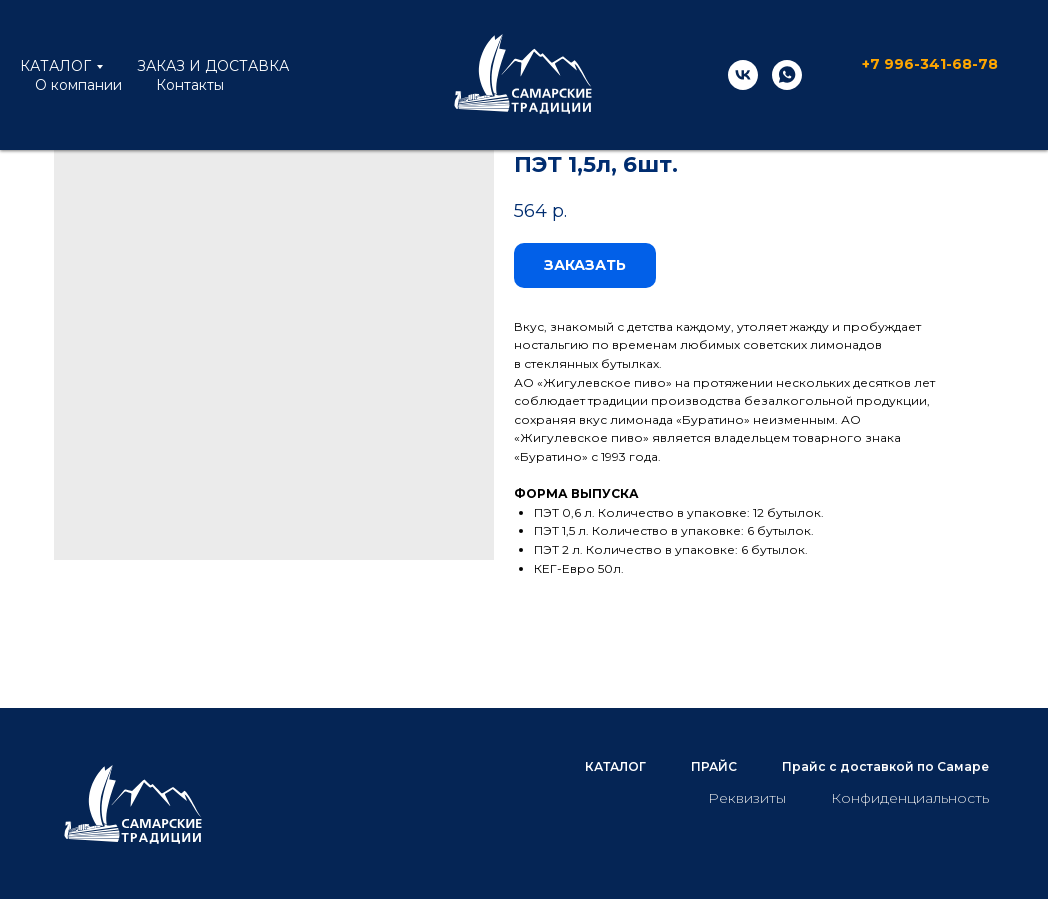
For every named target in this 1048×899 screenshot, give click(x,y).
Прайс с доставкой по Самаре (885, 766)
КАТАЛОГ (55, 66)
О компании (78, 85)
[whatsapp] (787, 75)
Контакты (190, 85)
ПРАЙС (714, 766)
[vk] (743, 75)
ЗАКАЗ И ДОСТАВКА (213, 66)
